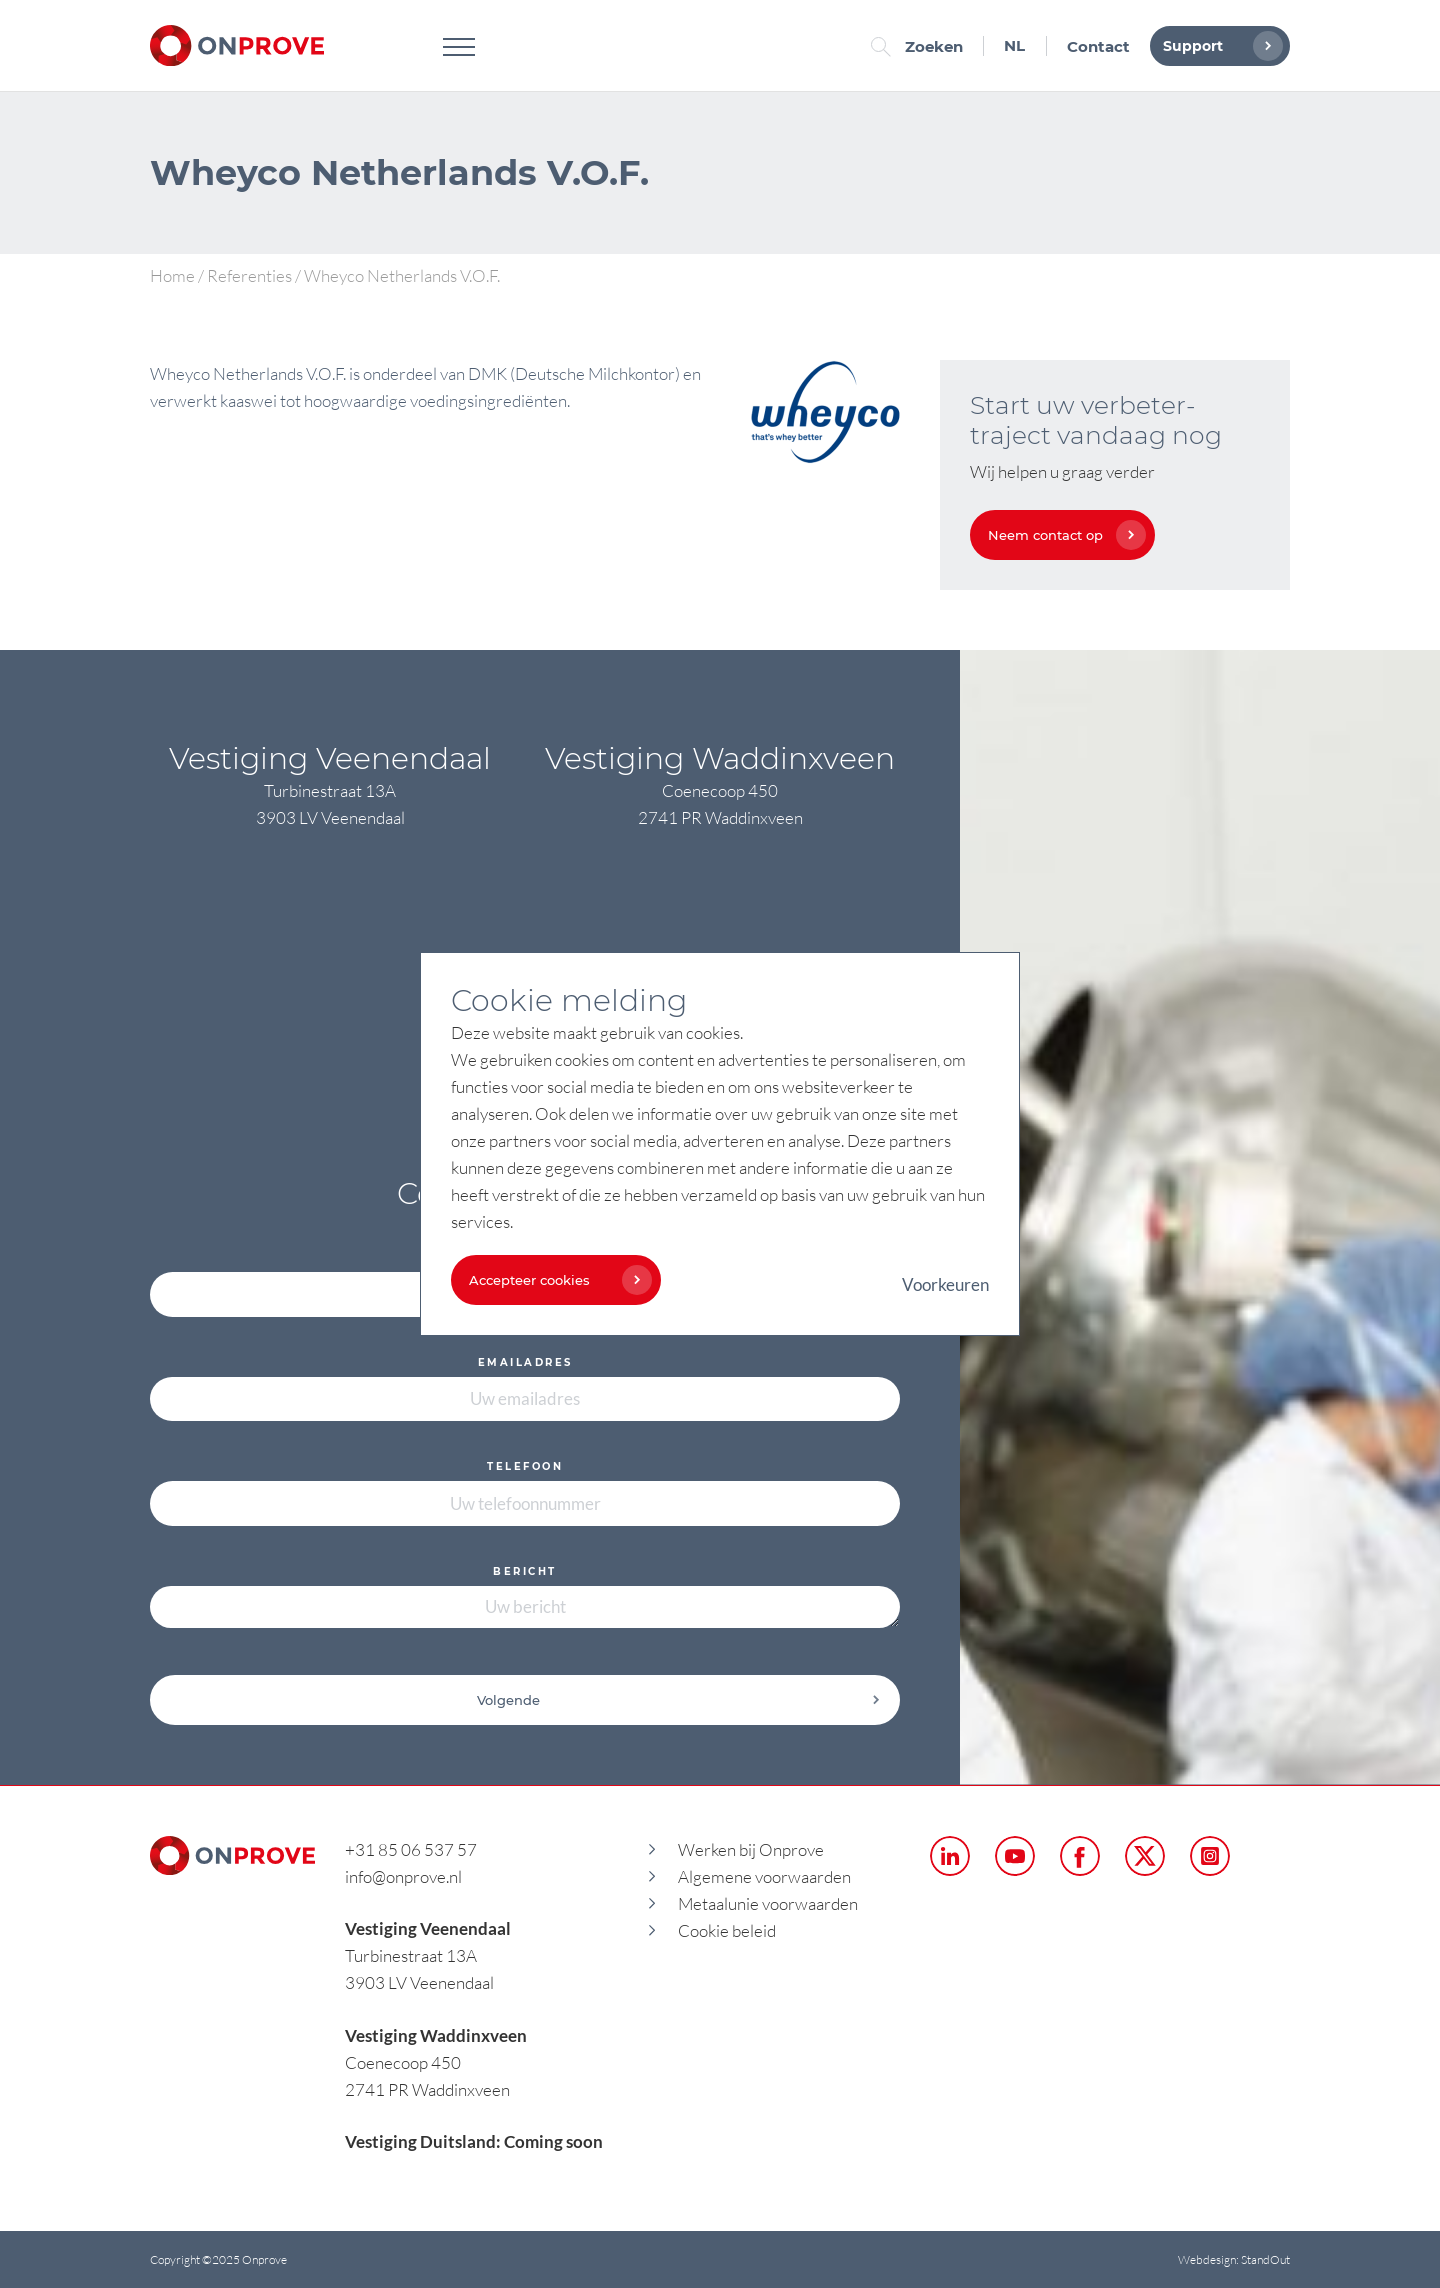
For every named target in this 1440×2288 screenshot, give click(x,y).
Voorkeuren (945, 1284)
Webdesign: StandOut (1234, 2259)
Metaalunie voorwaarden (768, 1903)
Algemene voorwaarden (764, 1876)
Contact (1098, 46)
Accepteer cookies (555, 1280)
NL (1014, 45)
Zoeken (922, 46)
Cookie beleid (727, 1930)
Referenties (249, 275)
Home (172, 275)
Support (1218, 46)
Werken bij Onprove (751, 1849)
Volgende (679, 1700)
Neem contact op (1062, 535)
